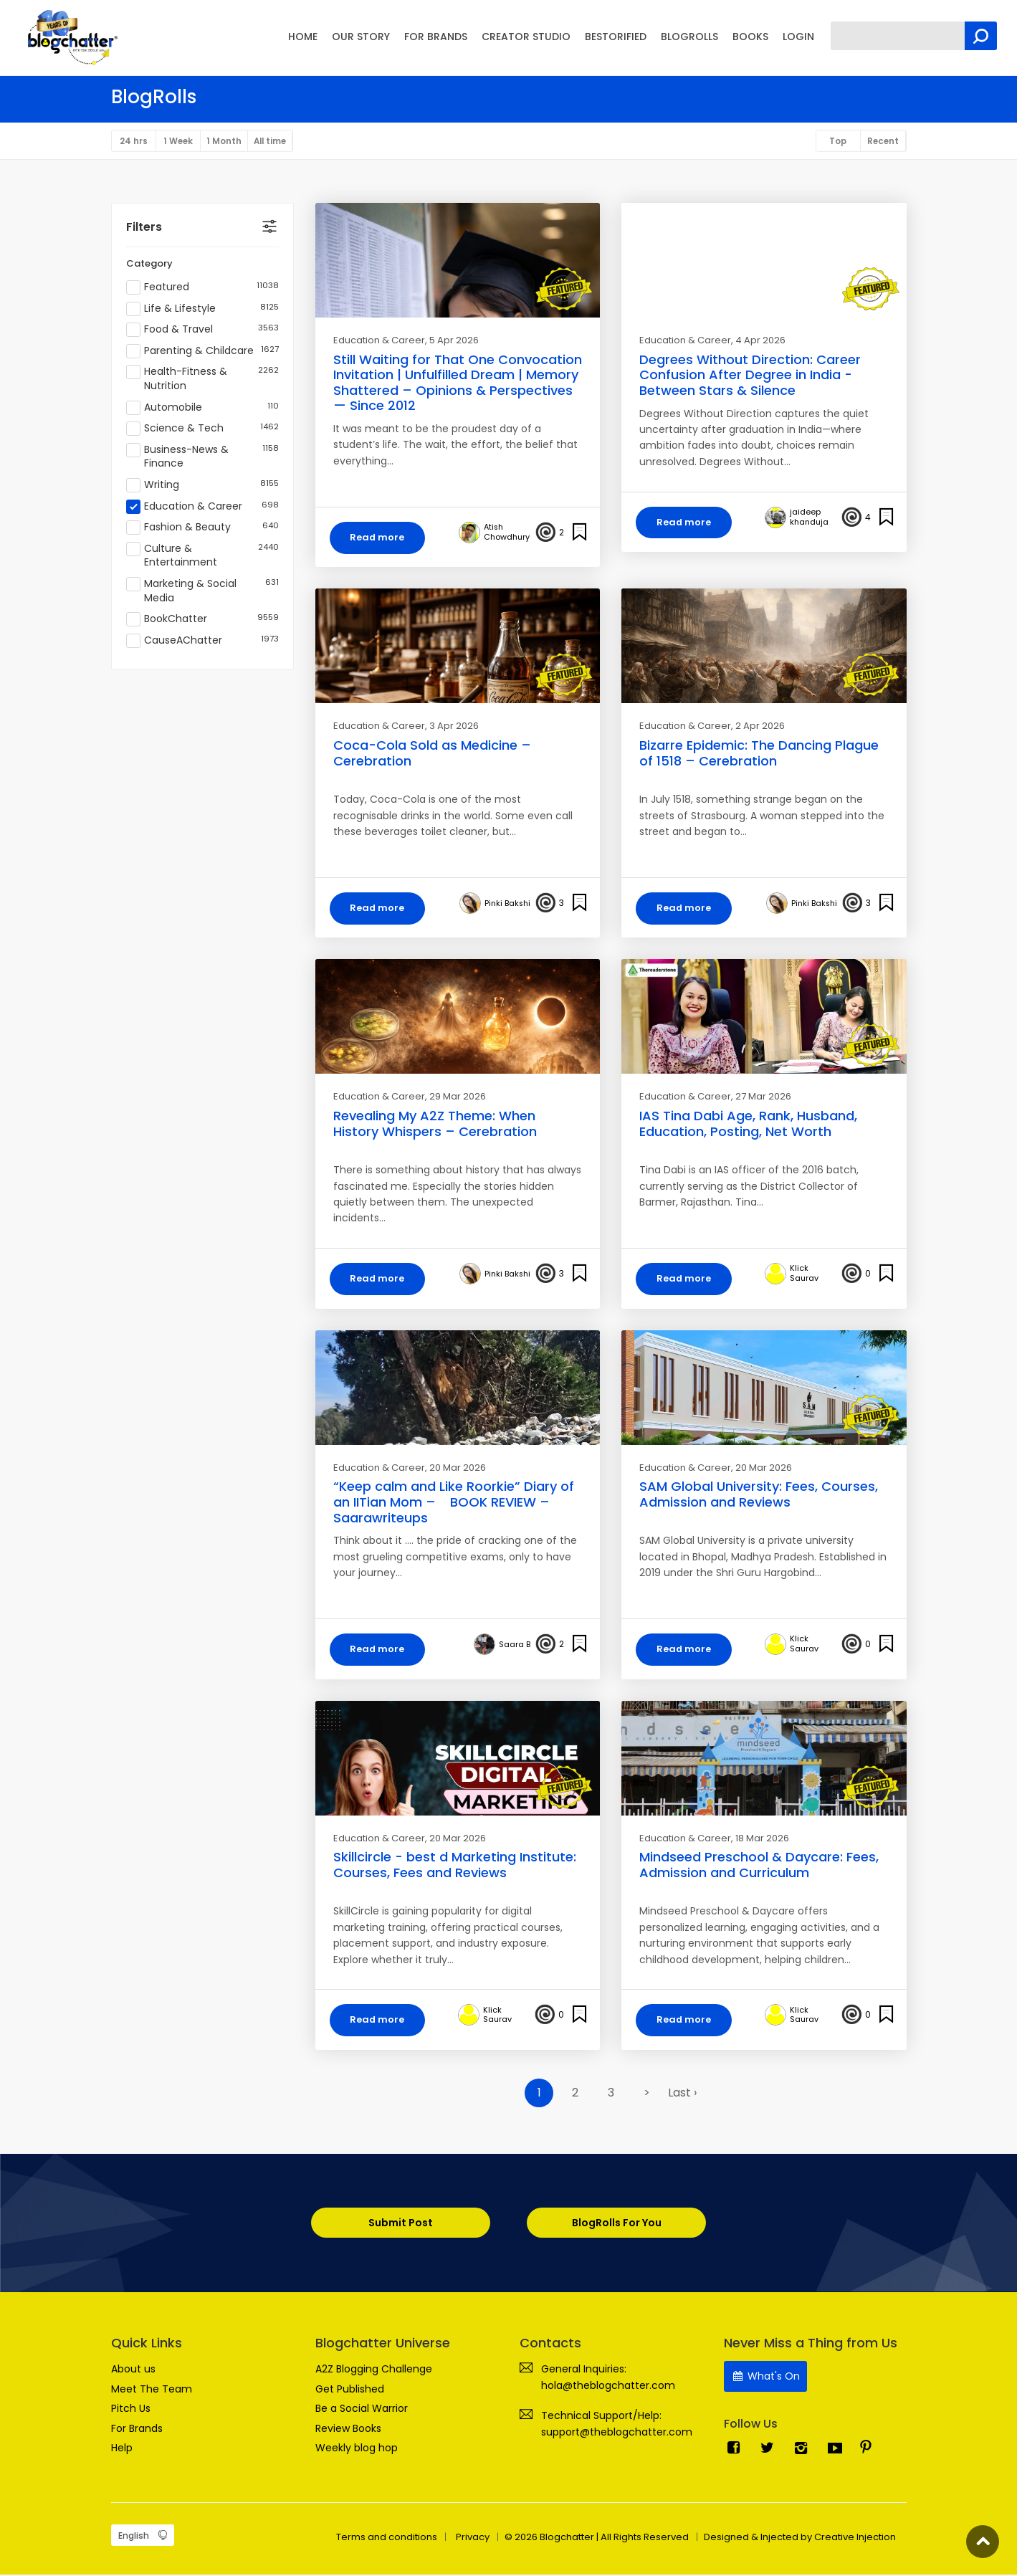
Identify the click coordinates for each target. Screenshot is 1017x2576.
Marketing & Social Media (202, 592)
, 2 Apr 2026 (758, 727)
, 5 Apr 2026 (452, 341)
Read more (378, 538)
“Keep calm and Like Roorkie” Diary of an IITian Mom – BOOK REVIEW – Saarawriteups (453, 1503)
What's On (766, 2377)
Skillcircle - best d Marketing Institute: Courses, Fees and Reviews (454, 1867)
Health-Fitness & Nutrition (202, 380)
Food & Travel (202, 331)
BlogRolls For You (617, 2225)
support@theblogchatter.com (616, 2432)
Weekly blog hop (356, 2449)
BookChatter (202, 620)
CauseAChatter (202, 641)
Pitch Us (131, 2410)
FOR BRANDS (435, 36)
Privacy (473, 2538)
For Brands (137, 2429)
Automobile (202, 408)
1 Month (228, 141)
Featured (202, 288)
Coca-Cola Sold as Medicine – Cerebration (432, 754)
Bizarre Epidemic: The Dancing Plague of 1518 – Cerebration (759, 754)
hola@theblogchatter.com (608, 2387)
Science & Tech (202, 430)
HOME (302, 36)
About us (133, 2370)
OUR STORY (361, 36)
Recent (882, 141)
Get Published (349, 2390)
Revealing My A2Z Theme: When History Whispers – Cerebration (435, 1125)
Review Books (348, 2429)
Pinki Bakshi (507, 905)
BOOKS (750, 36)
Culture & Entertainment (202, 557)
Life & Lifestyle (202, 309)
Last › (682, 2094)
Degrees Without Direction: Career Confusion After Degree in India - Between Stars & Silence (750, 375)
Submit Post (400, 2225)
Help (122, 2449)
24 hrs (134, 141)
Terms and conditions (386, 2538)
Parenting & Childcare (202, 352)
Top (835, 141)
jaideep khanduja (809, 518)
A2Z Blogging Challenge (373, 2370)
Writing (202, 486)
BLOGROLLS (689, 36)
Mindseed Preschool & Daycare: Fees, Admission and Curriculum (759, 1867)
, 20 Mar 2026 (455, 1469)
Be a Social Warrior (361, 2410)
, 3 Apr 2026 (452, 727)
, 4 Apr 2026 (758, 341)
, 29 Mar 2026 (455, 1098)
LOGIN (798, 36)
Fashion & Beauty (202, 529)
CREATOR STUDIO (526, 36)
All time (275, 141)
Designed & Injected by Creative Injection (800, 2538)
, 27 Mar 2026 (761, 1098)
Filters (144, 227)
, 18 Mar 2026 (760, 1839)
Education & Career (202, 507)
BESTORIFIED (615, 36)
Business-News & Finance (202, 458)
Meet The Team (151, 2390)
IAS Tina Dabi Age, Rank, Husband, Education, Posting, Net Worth (748, 1125)
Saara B (514, 1646)
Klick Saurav (804, 1275)
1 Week (181, 141)
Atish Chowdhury (507, 533)
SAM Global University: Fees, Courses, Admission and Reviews (758, 1496)
